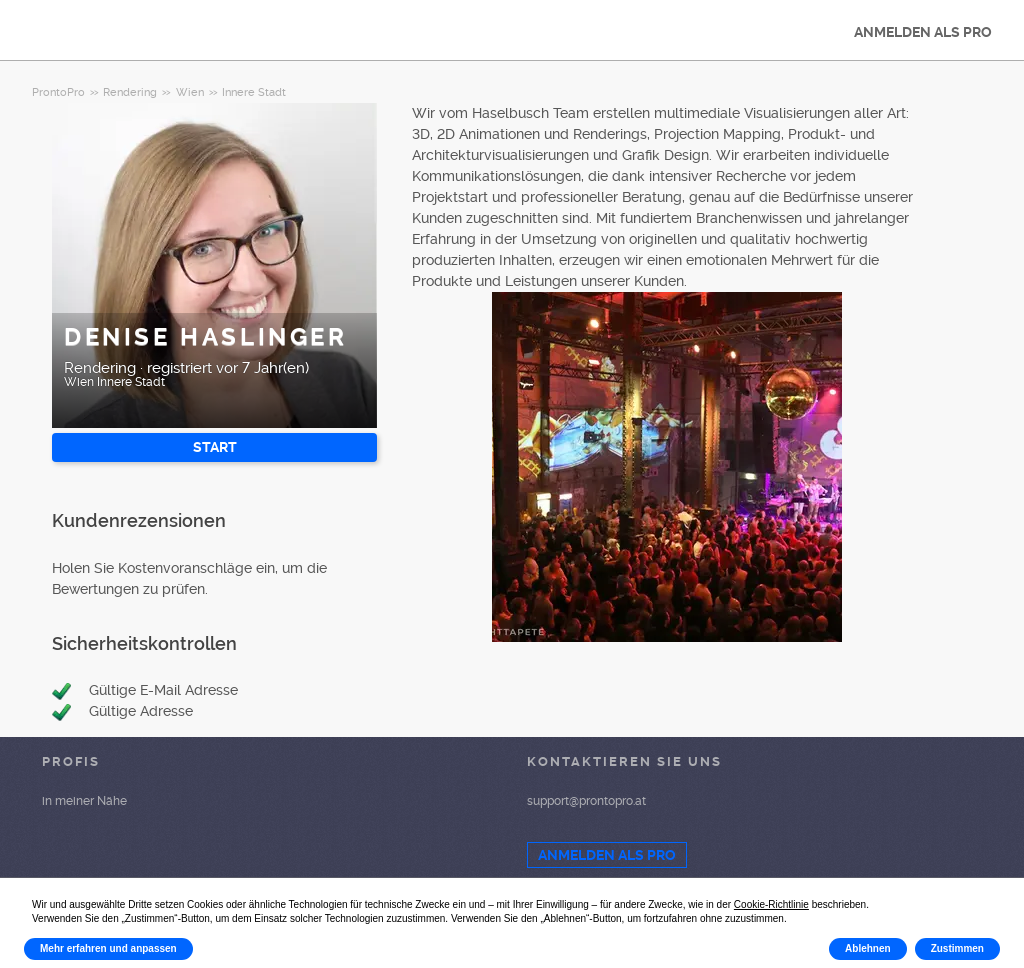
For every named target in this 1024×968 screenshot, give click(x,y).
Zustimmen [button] (957, 948)
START (215, 447)
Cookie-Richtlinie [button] (771, 904)
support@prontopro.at (586, 801)
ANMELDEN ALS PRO (923, 32)
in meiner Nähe (84, 801)
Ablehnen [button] (868, 948)
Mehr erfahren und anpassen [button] (108, 948)
